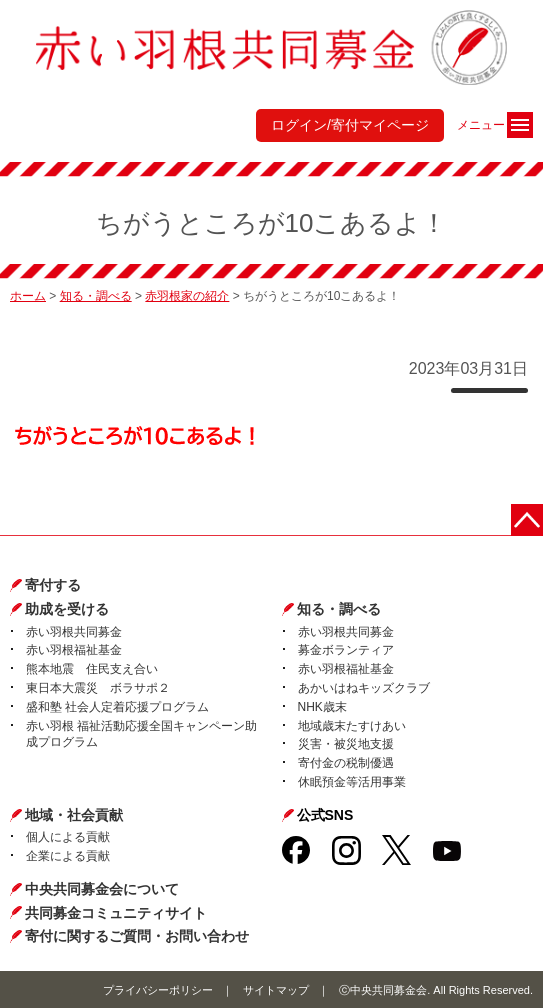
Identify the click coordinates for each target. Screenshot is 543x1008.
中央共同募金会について (102, 889)
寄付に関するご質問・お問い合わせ (137, 936)
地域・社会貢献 (74, 815)
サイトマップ (276, 990)
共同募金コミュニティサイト (116, 913)
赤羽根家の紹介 (187, 296)
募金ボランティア (346, 650)
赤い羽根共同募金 (74, 632)
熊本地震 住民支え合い (92, 669)
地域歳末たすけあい (352, 726)
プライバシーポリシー (158, 990)
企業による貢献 (68, 856)
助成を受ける (67, 609)
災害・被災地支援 (346, 744)
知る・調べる (96, 296)
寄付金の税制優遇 (346, 763)
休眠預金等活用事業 (352, 782)
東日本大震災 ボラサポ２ (98, 688)
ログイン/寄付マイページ (350, 125)
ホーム (28, 296)
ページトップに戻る (527, 520)
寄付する (53, 585)
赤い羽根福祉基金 (74, 650)
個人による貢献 (68, 837)
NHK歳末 (322, 707)
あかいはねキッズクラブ (364, 688)
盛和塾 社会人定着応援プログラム (117, 707)
